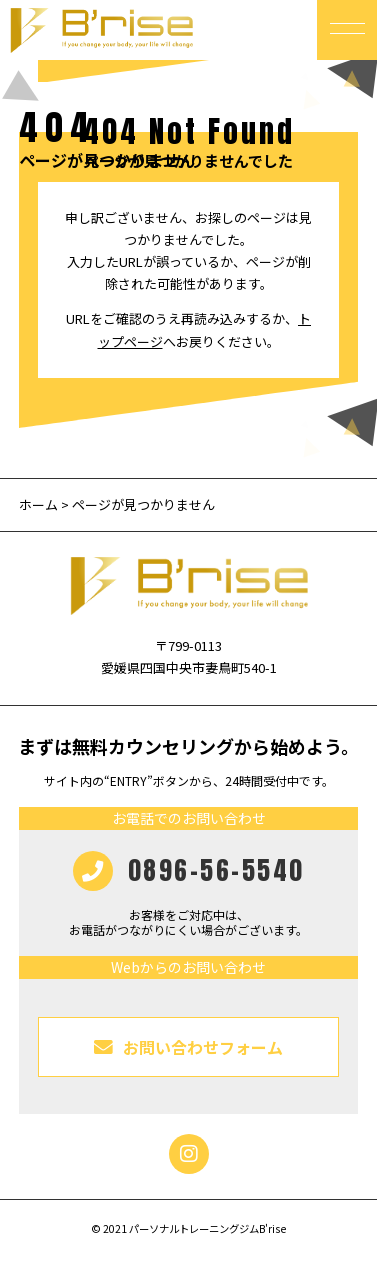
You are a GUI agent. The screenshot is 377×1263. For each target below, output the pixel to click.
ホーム (38, 504)
